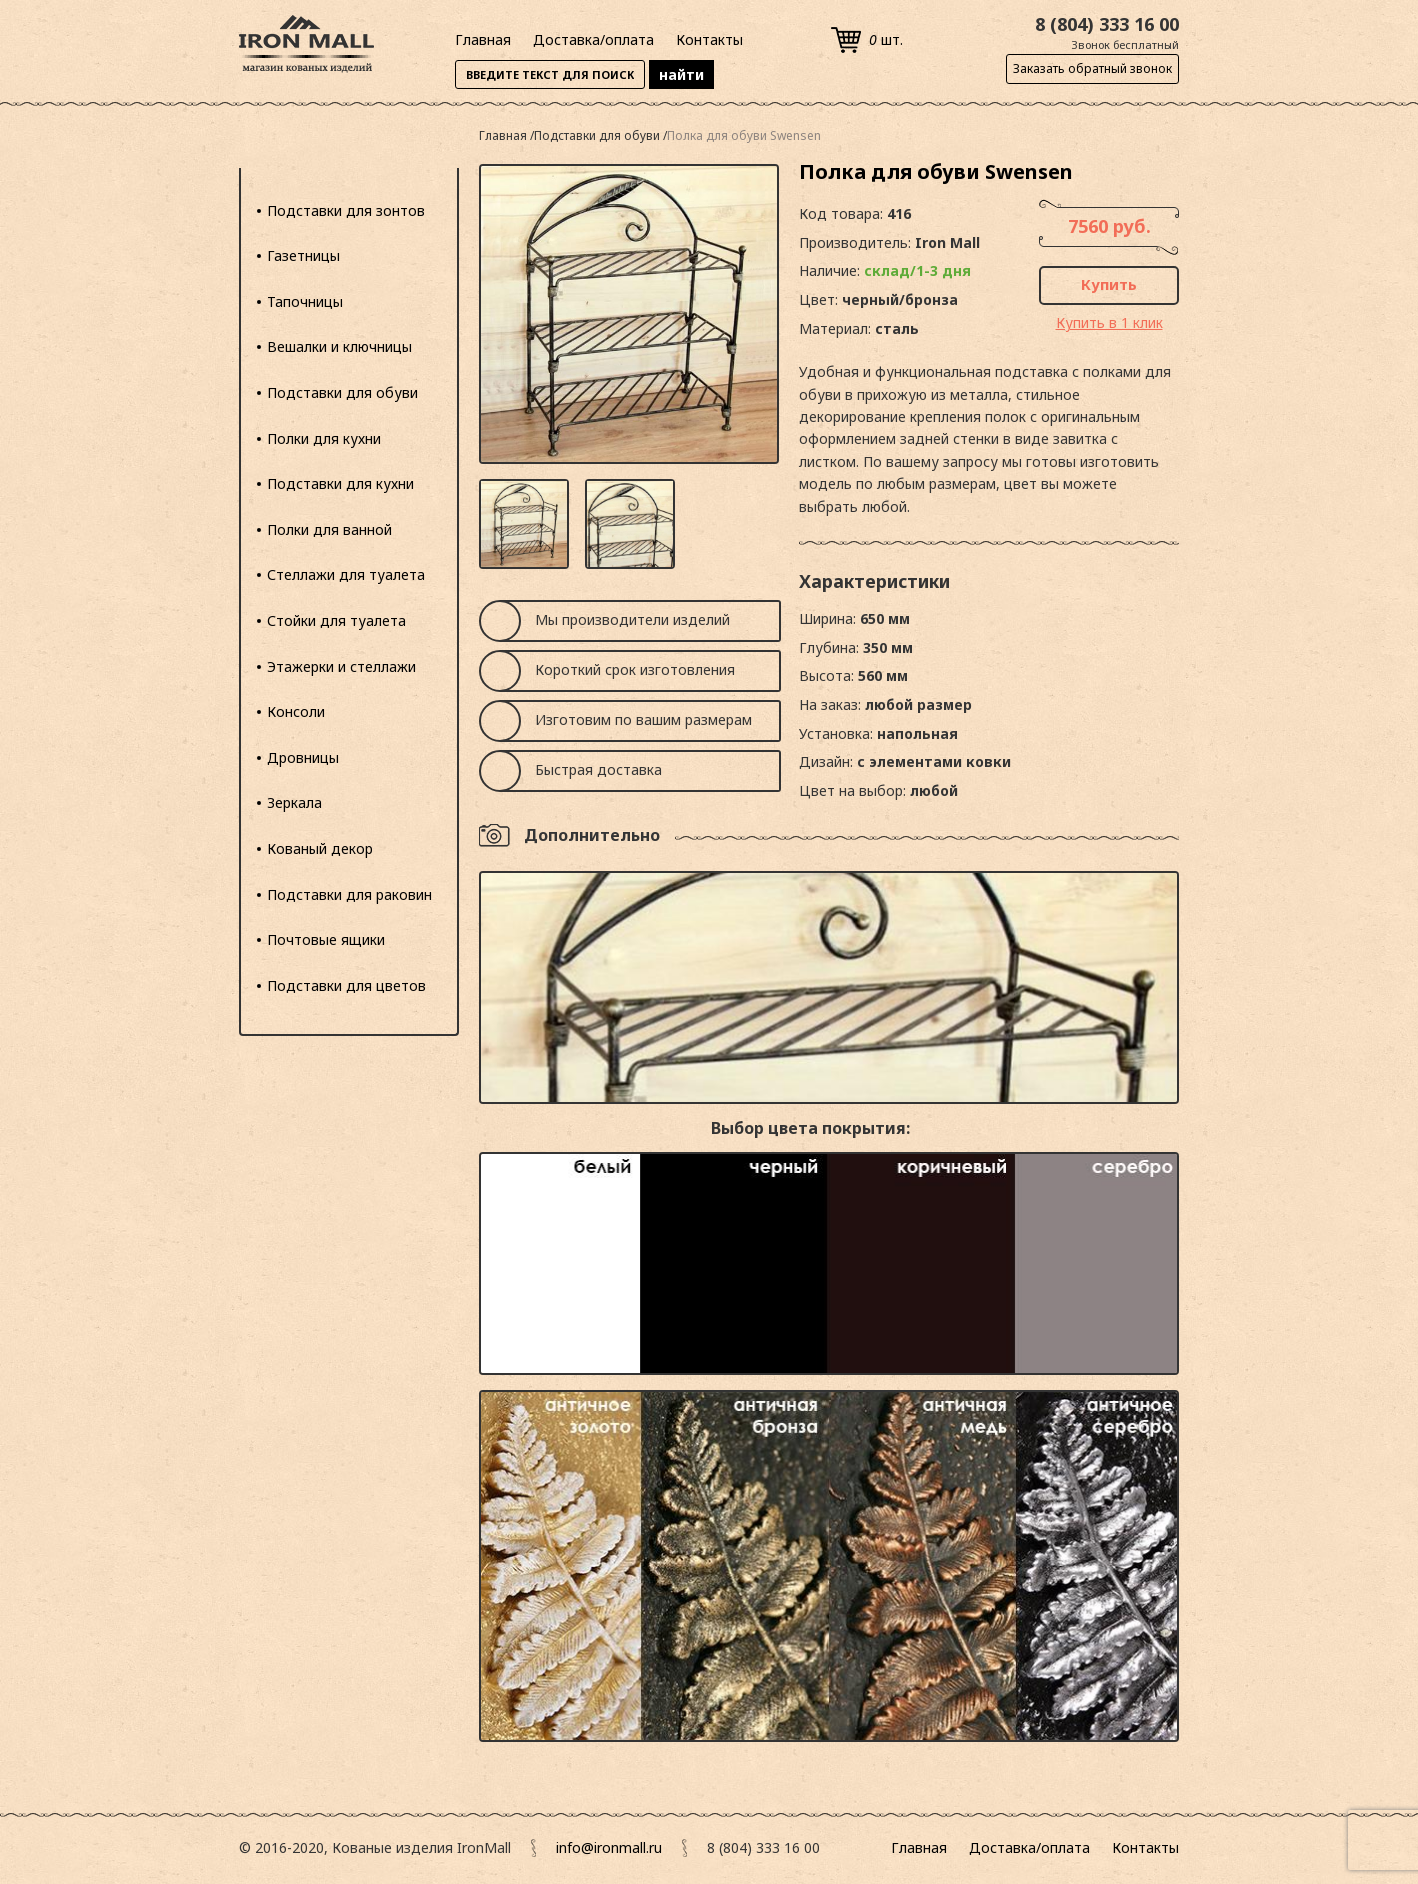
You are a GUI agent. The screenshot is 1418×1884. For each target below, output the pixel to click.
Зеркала (294, 802)
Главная (483, 39)
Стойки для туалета (336, 620)
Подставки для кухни (340, 483)
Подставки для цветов (346, 985)
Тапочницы (305, 301)
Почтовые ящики (326, 939)
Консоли (296, 711)
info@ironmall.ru (609, 1847)
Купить (1109, 284)
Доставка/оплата (593, 39)
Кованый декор (320, 848)
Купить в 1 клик (1109, 322)
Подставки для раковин (349, 894)
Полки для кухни (324, 438)
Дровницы (303, 757)
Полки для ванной (329, 529)
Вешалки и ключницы (339, 346)
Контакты (709, 39)
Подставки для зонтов (346, 210)
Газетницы (303, 255)
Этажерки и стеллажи (341, 666)
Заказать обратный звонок (1092, 68)
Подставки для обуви (342, 392)
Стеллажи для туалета (346, 574)
